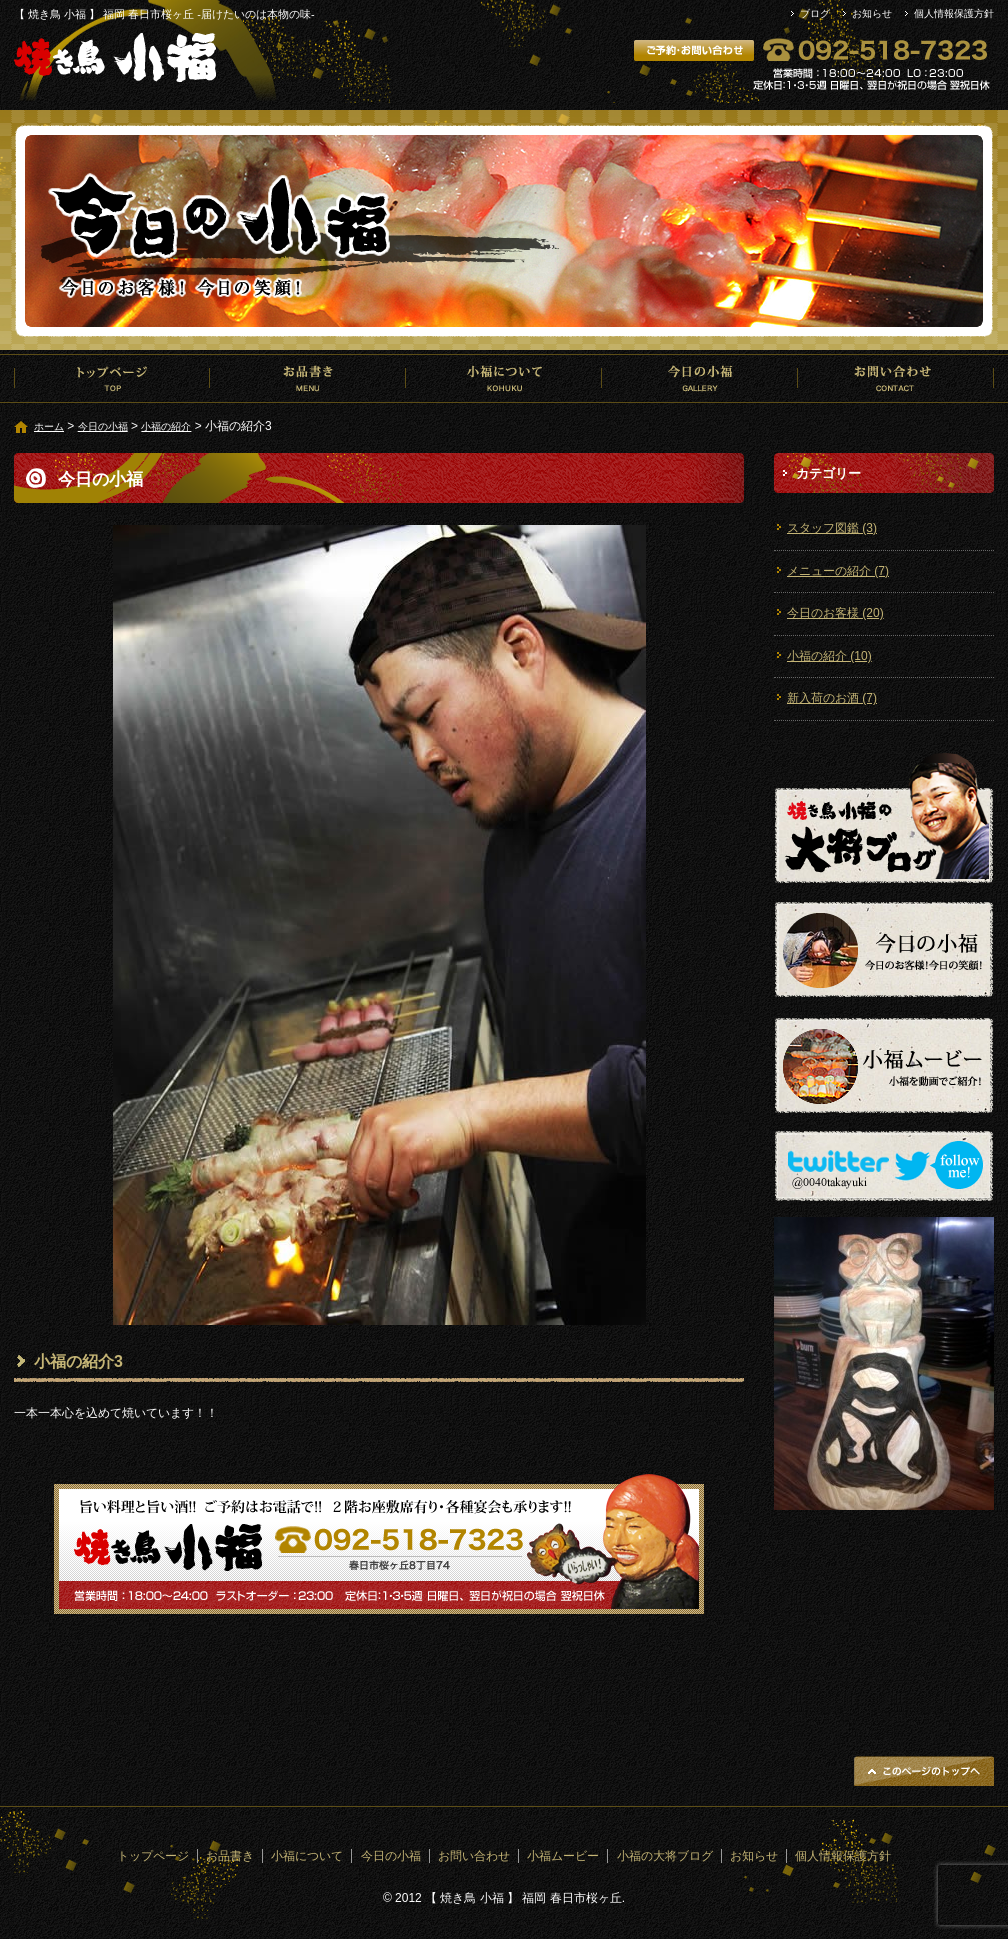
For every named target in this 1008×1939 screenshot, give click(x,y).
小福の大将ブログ (665, 1856)
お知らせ (872, 13)
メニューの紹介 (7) (838, 571)
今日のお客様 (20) (835, 613)
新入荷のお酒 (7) (832, 698)
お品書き (308, 378)
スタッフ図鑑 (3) (832, 528)
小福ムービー (563, 1856)
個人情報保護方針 (954, 13)
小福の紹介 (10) (829, 656)
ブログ (815, 13)
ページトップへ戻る (924, 1771)
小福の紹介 (166, 426)
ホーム (49, 426)
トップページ (112, 378)
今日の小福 (700, 378)
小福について (504, 378)
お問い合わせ (896, 378)
